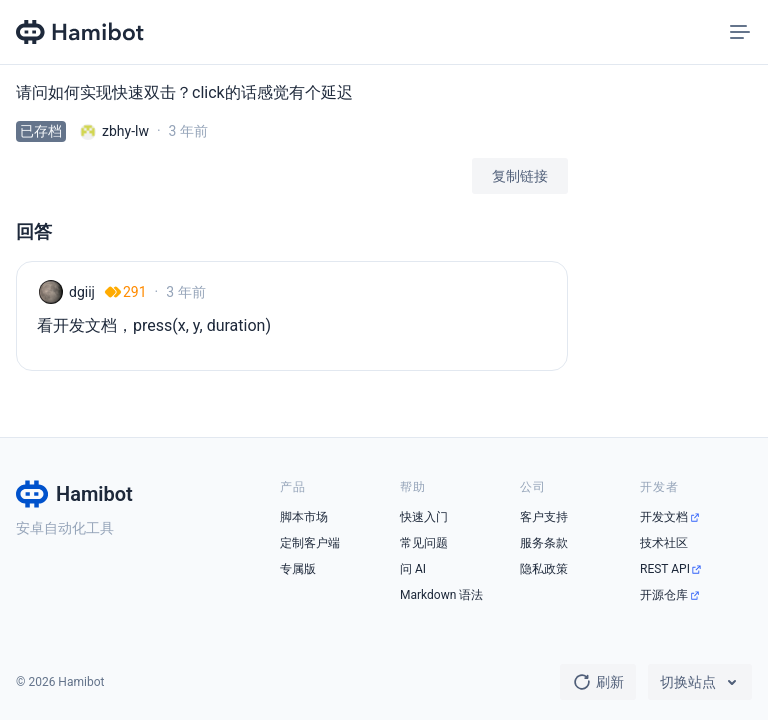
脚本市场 (304, 517)
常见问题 (424, 543)
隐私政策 (544, 569)
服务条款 (544, 543)
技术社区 (664, 543)
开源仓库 (664, 595)
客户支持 (544, 517)
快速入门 (424, 517)
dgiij (82, 292)
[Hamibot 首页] (81, 32)
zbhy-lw (125, 131)
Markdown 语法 (441, 595)
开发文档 (664, 517)
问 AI (413, 569)
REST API (665, 569)
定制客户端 (310, 543)
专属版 (298, 569)
